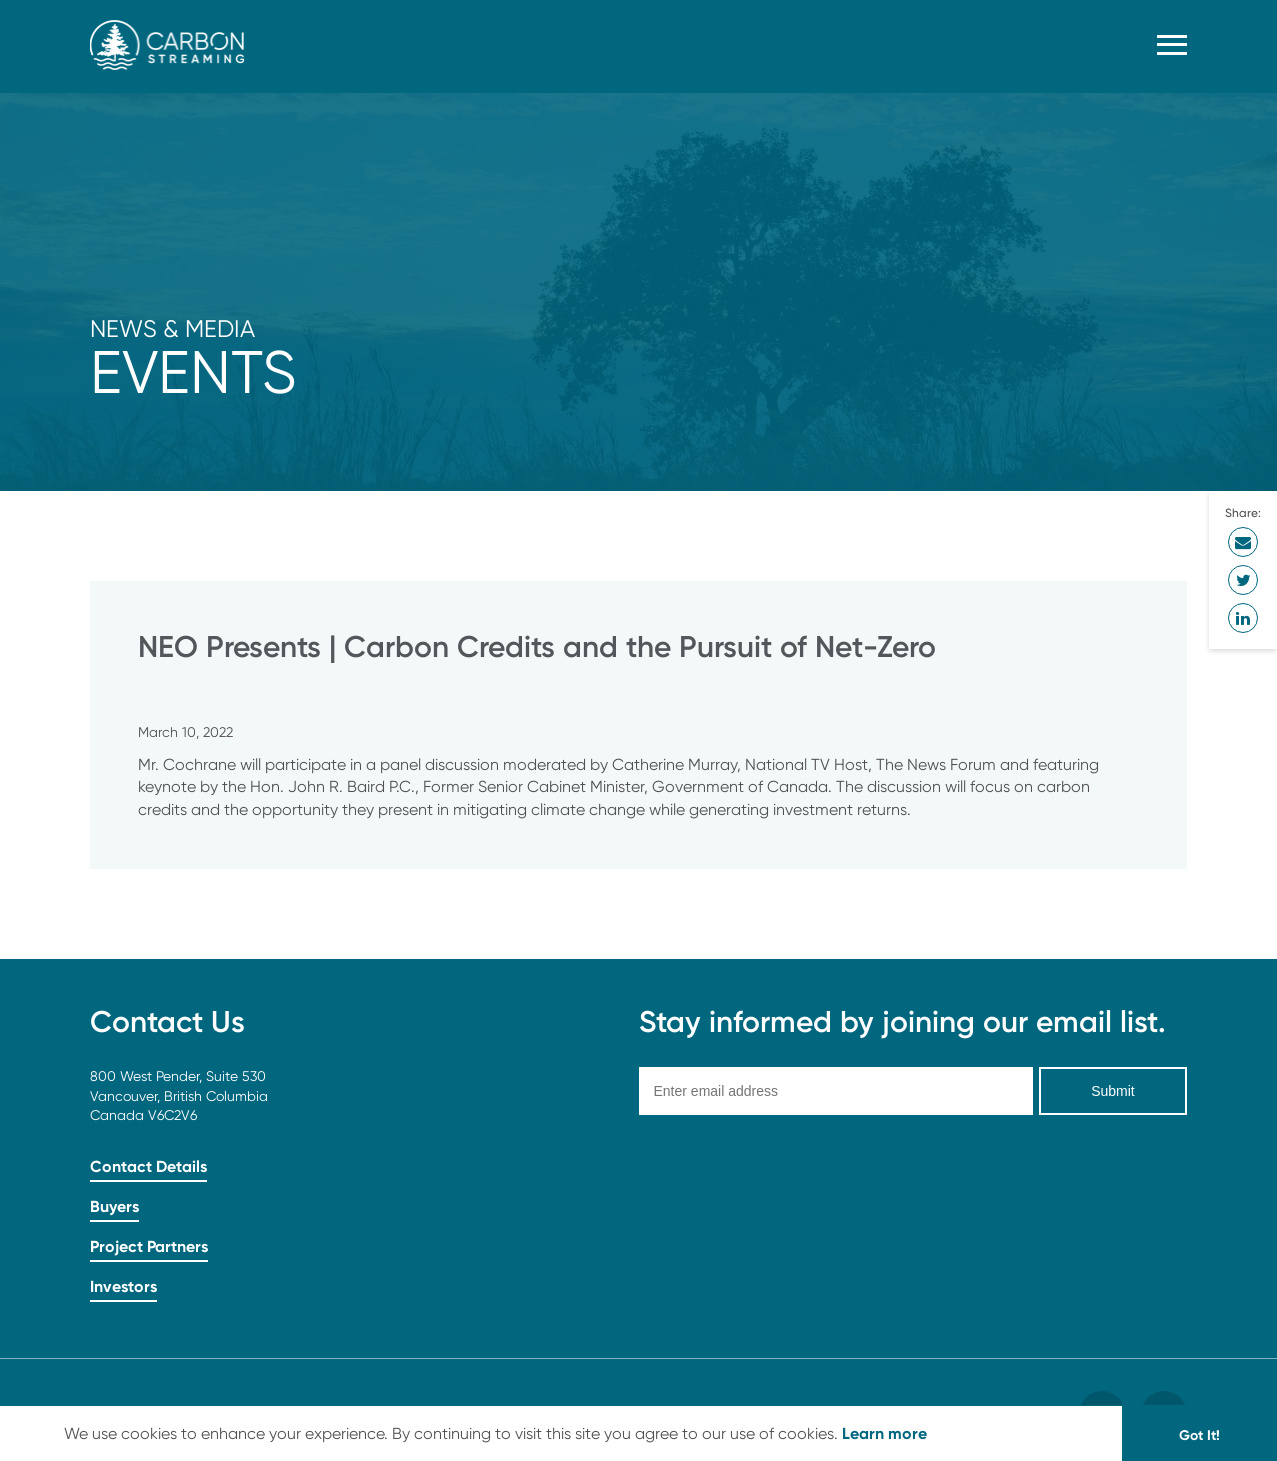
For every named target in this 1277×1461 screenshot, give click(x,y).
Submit (1113, 1091)
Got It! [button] (1199, 1435)
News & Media (172, 328)
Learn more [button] (884, 1433)
